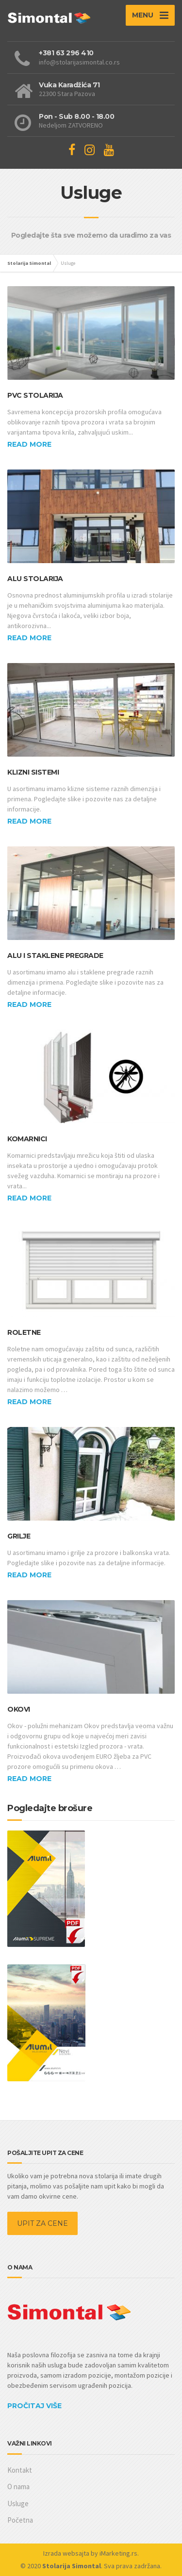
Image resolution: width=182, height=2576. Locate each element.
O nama (18, 2486)
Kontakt (19, 2470)
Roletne (24, 1332)
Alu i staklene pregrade (55, 955)
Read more (29, 444)
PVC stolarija (35, 395)
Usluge (18, 2503)
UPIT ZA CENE (42, 2223)
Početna (20, 2520)
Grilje (18, 1536)
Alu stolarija (35, 578)
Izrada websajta (66, 2553)
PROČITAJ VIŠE (34, 2405)
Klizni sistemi (33, 772)
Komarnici (27, 1138)
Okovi (18, 1709)
